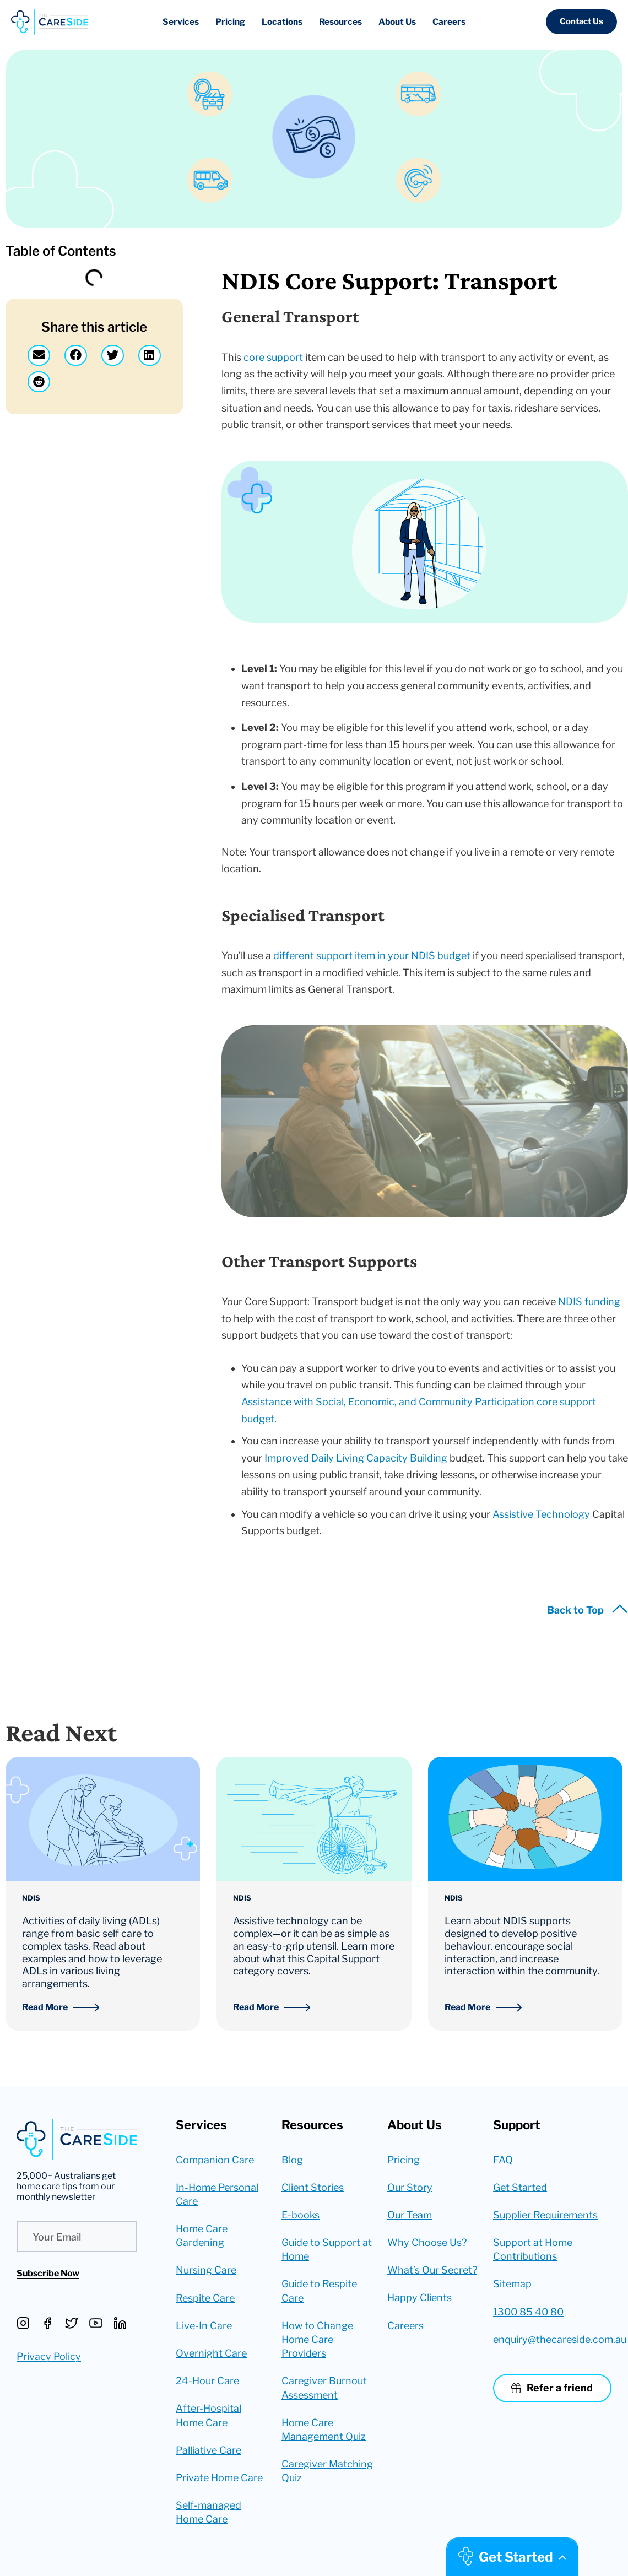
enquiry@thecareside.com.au (552, 2339)
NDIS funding (589, 1301)
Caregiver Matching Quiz (327, 2470)
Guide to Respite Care (319, 2290)
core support (273, 357)
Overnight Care (211, 2353)
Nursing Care (206, 2270)
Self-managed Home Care (208, 2512)
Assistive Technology (541, 1514)
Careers (405, 2325)
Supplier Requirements (545, 2215)
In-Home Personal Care (217, 2194)
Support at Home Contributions (532, 2249)
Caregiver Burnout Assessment (324, 2387)
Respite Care (205, 2298)
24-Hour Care (207, 2380)
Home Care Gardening (202, 2235)
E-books (300, 2215)
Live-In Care (204, 2325)
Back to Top (575, 1610)
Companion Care (215, 2160)
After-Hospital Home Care (208, 2415)
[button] (581, 21)
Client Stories (312, 2187)
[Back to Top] (620, 1612)
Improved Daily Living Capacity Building (355, 1458)
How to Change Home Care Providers (317, 2339)
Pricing (403, 2160)
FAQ (503, 2160)
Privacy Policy (49, 2356)
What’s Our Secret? (432, 2270)
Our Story (409, 2187)
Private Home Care (219, 2477)
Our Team (409, 2215)
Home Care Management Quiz (323, 2429)
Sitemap (512, 2284)
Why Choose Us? (427, 2242)
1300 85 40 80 (528, 2312)
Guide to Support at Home (326, 2249)
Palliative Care (208, 2450)
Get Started (520, 2187)
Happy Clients (419, 2297)
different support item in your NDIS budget (371, 955)
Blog (292, 2160)
